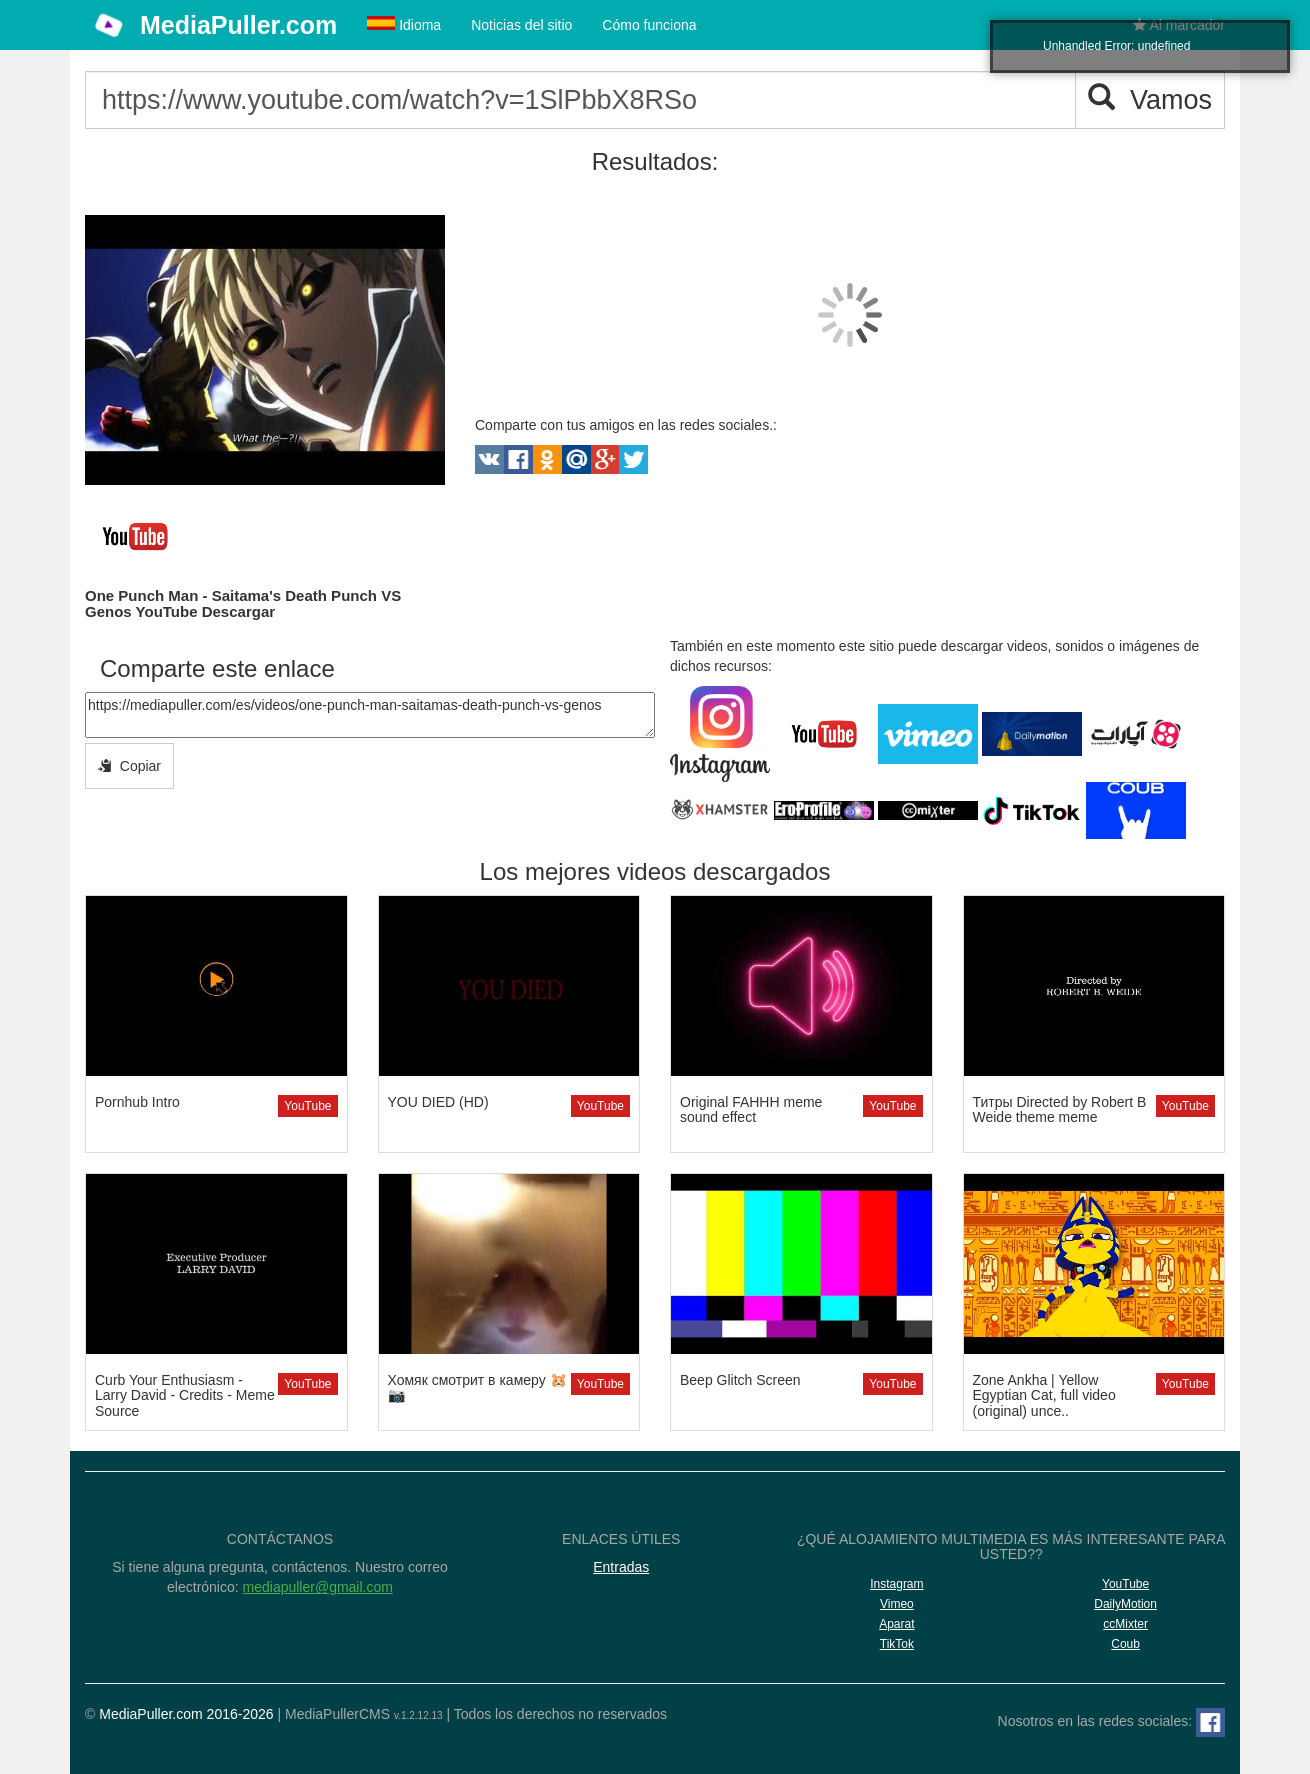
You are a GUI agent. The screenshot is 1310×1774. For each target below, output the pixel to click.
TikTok (897, 1644)
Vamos (1150, 99)
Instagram (896, 1584)
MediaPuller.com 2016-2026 (186, 1714)
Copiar (129, 766)
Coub (1125, 1644)
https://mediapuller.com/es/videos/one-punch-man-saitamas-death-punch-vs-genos (370, 715)
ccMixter (1125, 1624)
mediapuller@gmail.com (318, 1587)
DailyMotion (1125, 1604)
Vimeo (897, 1604)
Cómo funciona (649, 25)
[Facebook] (1210, 1722)
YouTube (307, 1106)
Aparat (896, 1624)
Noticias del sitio (521, 25)
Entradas (621, 1567)
